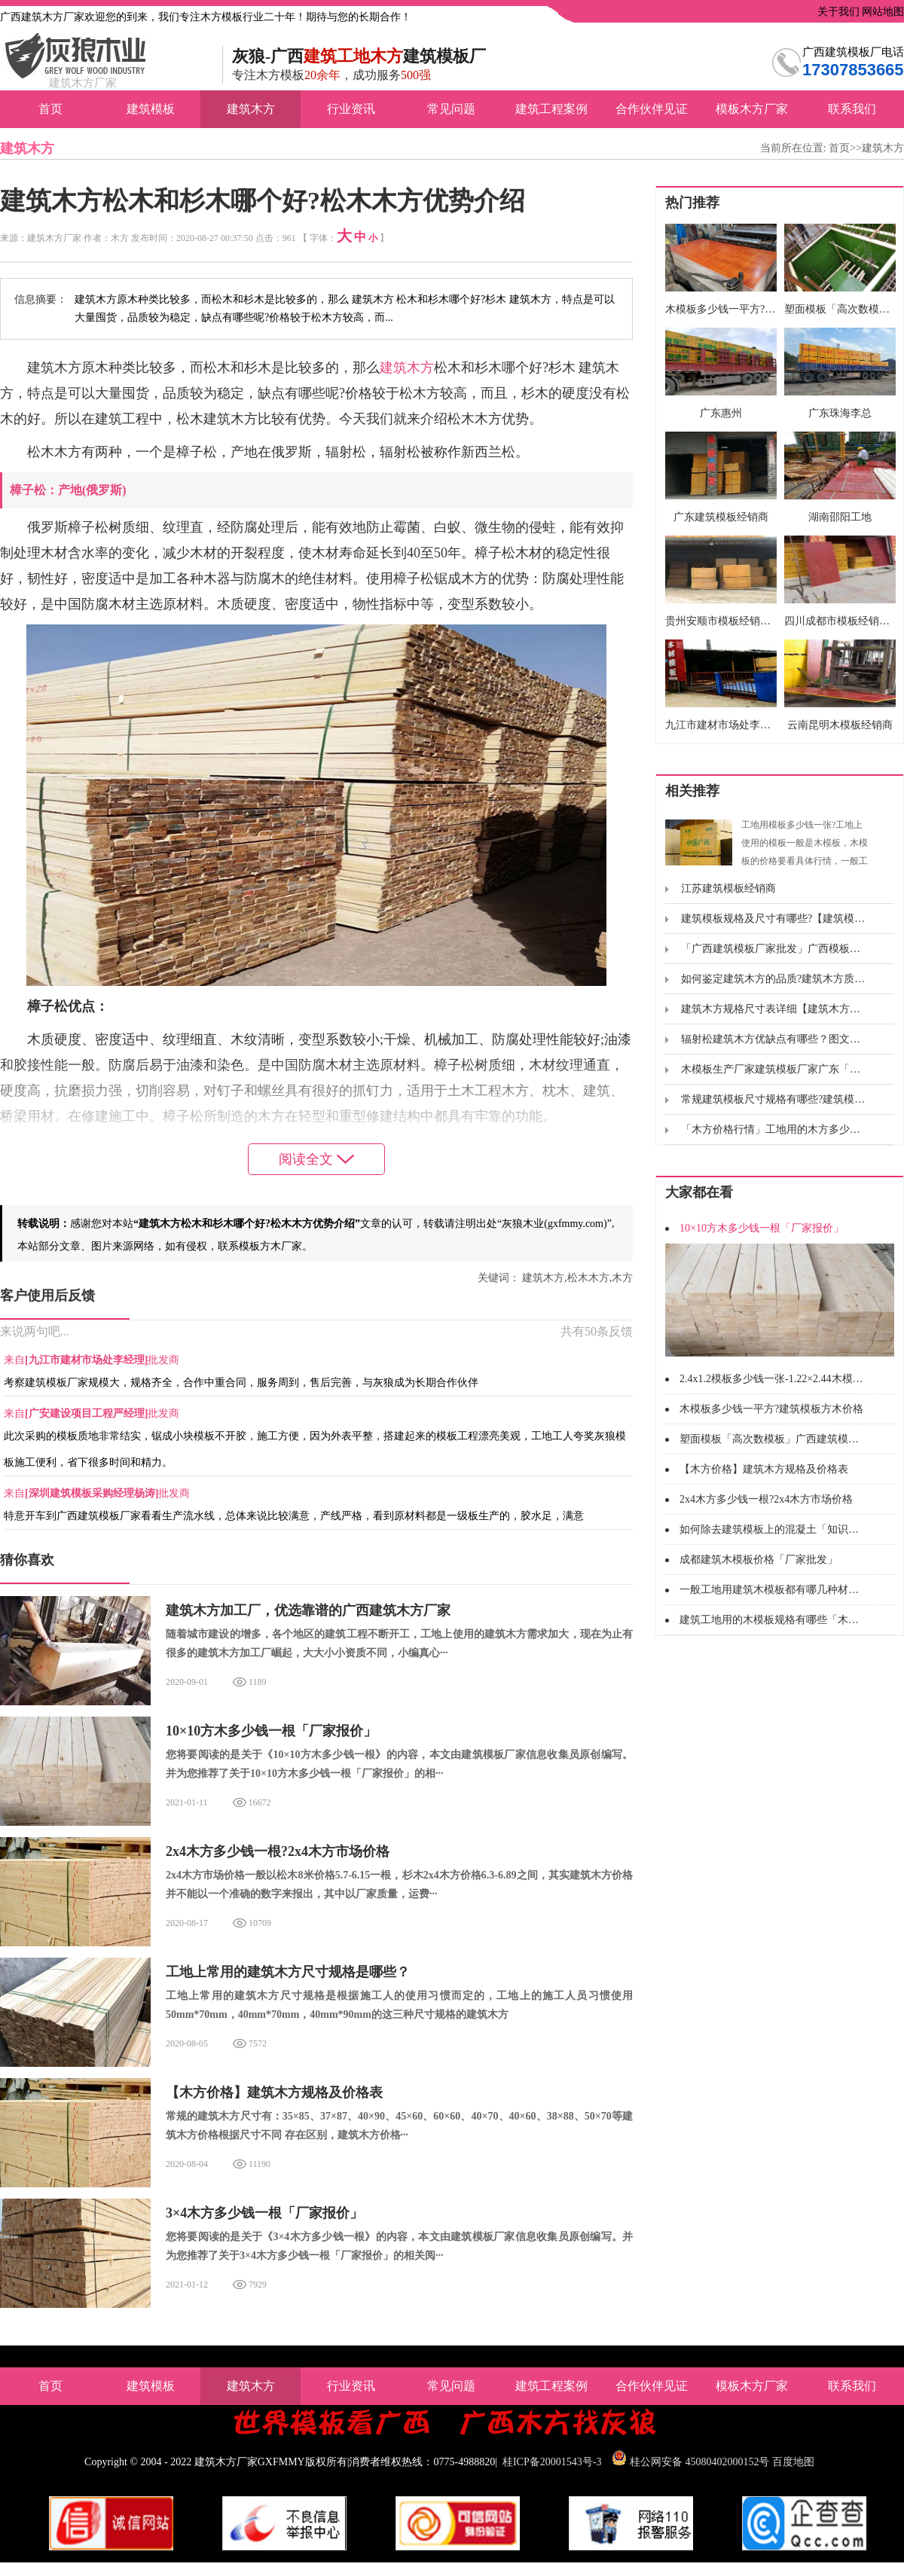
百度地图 (793, 2462)
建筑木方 (251, 108)
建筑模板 (151, 108)
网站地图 (882, 11)
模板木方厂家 (752, 108)
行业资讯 (351, 108)
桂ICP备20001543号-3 (551, 2462)
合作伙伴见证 (651, 108)
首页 (50, 108)
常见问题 (451, 108)
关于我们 (837, 11)
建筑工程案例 (551, 108)
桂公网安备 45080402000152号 (700, 2462)
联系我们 (852, 108)
